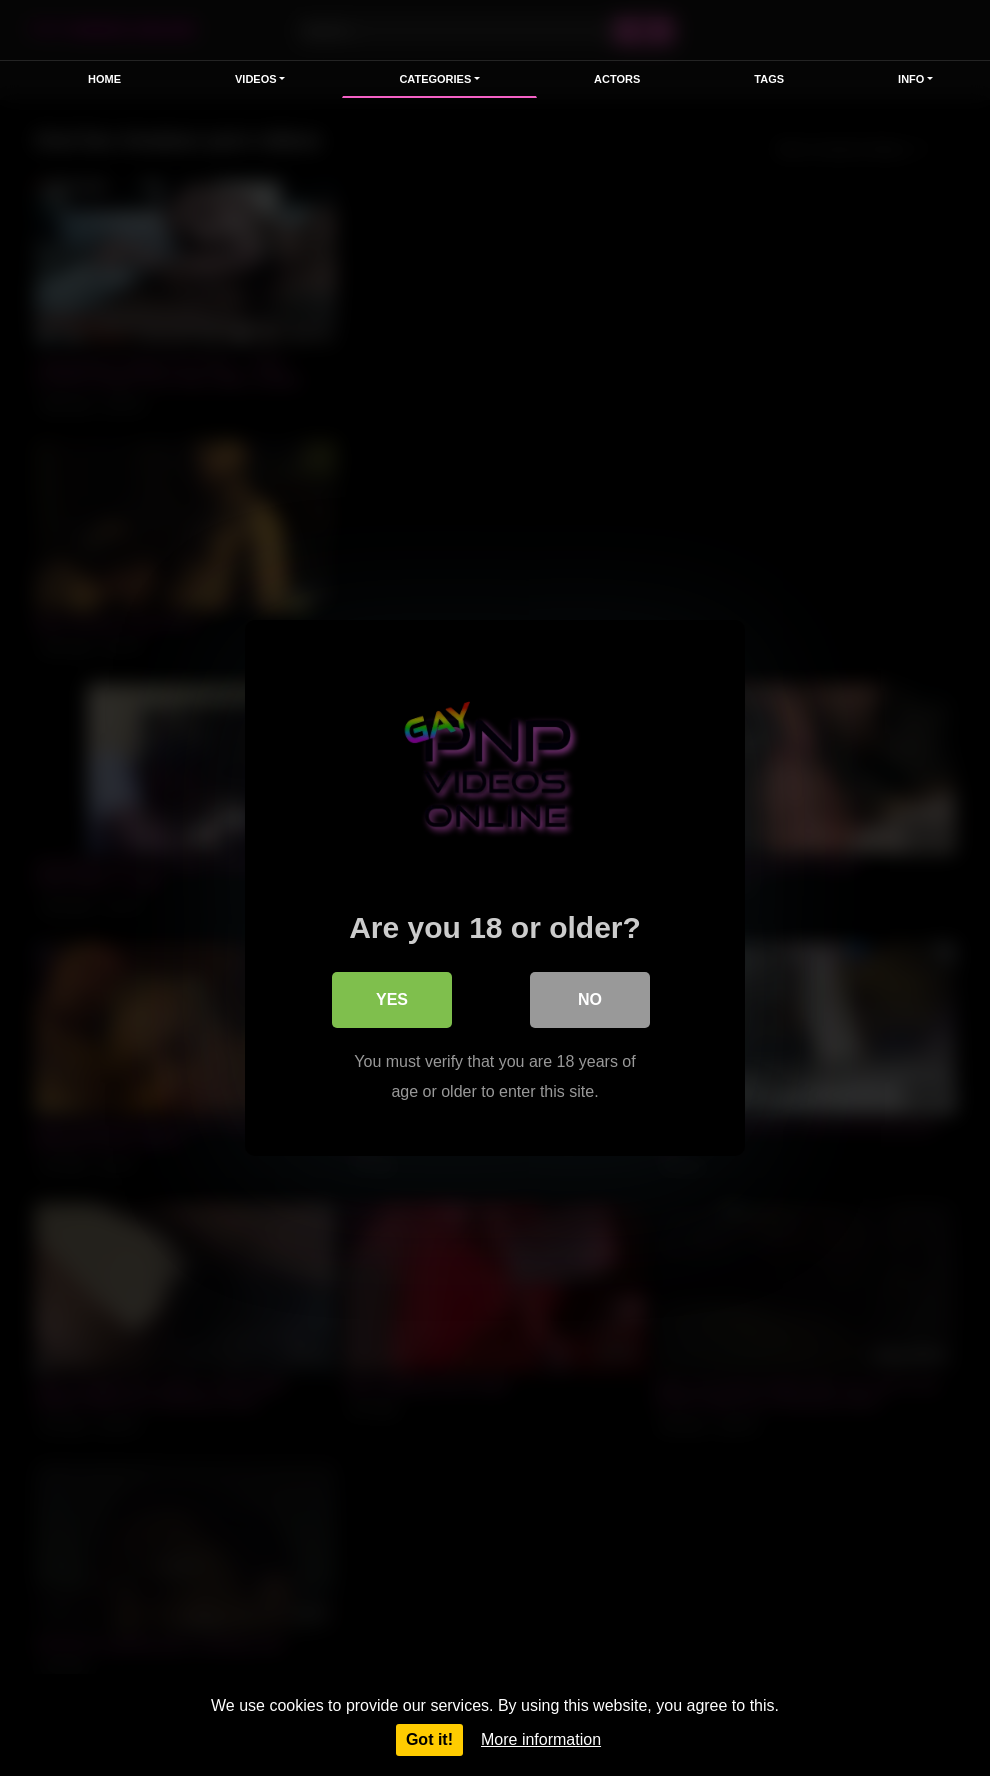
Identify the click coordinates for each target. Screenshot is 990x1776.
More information (541, 1739)
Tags (769, 79)
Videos (256, 79)
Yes (392, 999)
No (590, 999)
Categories (435, 79)
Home (104, 79)
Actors (617, 79)
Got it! (429, 1739)
